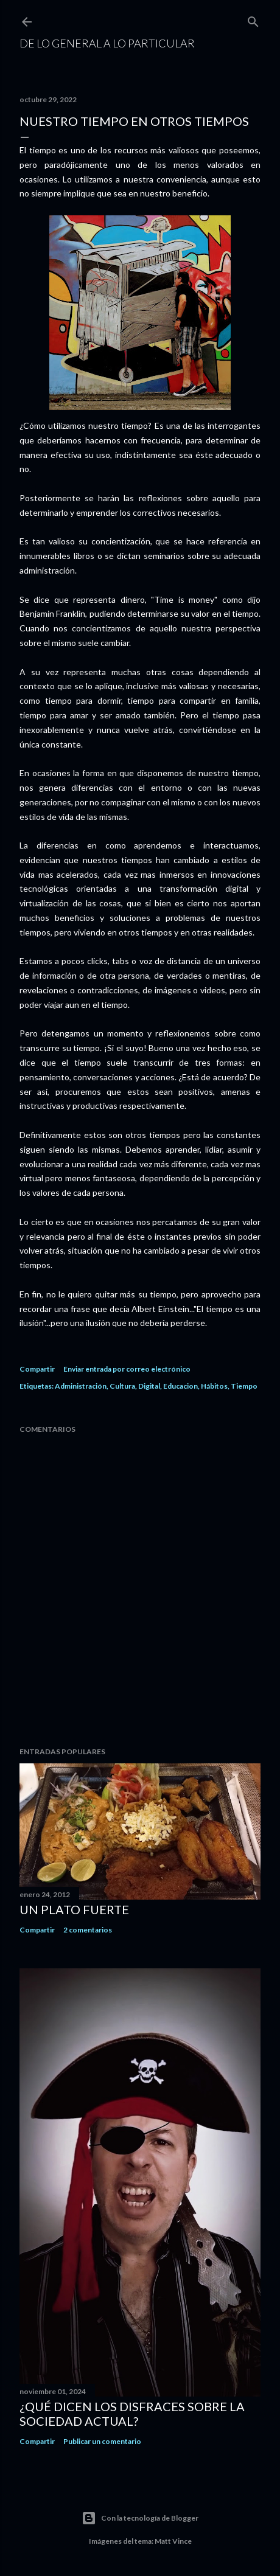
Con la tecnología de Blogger (140, 2518)
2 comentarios (87, 1929)
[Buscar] (253, 19)
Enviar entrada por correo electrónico (127, 1368)
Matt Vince (173, 2541)
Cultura (122, 1385)
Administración (81, 1385)
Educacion (180, 1385)
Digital (149, 1385)
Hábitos (214, 1385)
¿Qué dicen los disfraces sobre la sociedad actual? (132, 2413)
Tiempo (244, 1385)
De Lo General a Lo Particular (107, 43)
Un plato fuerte (74, 1909)
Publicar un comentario (102, 2441)
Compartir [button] (37, 1368)
